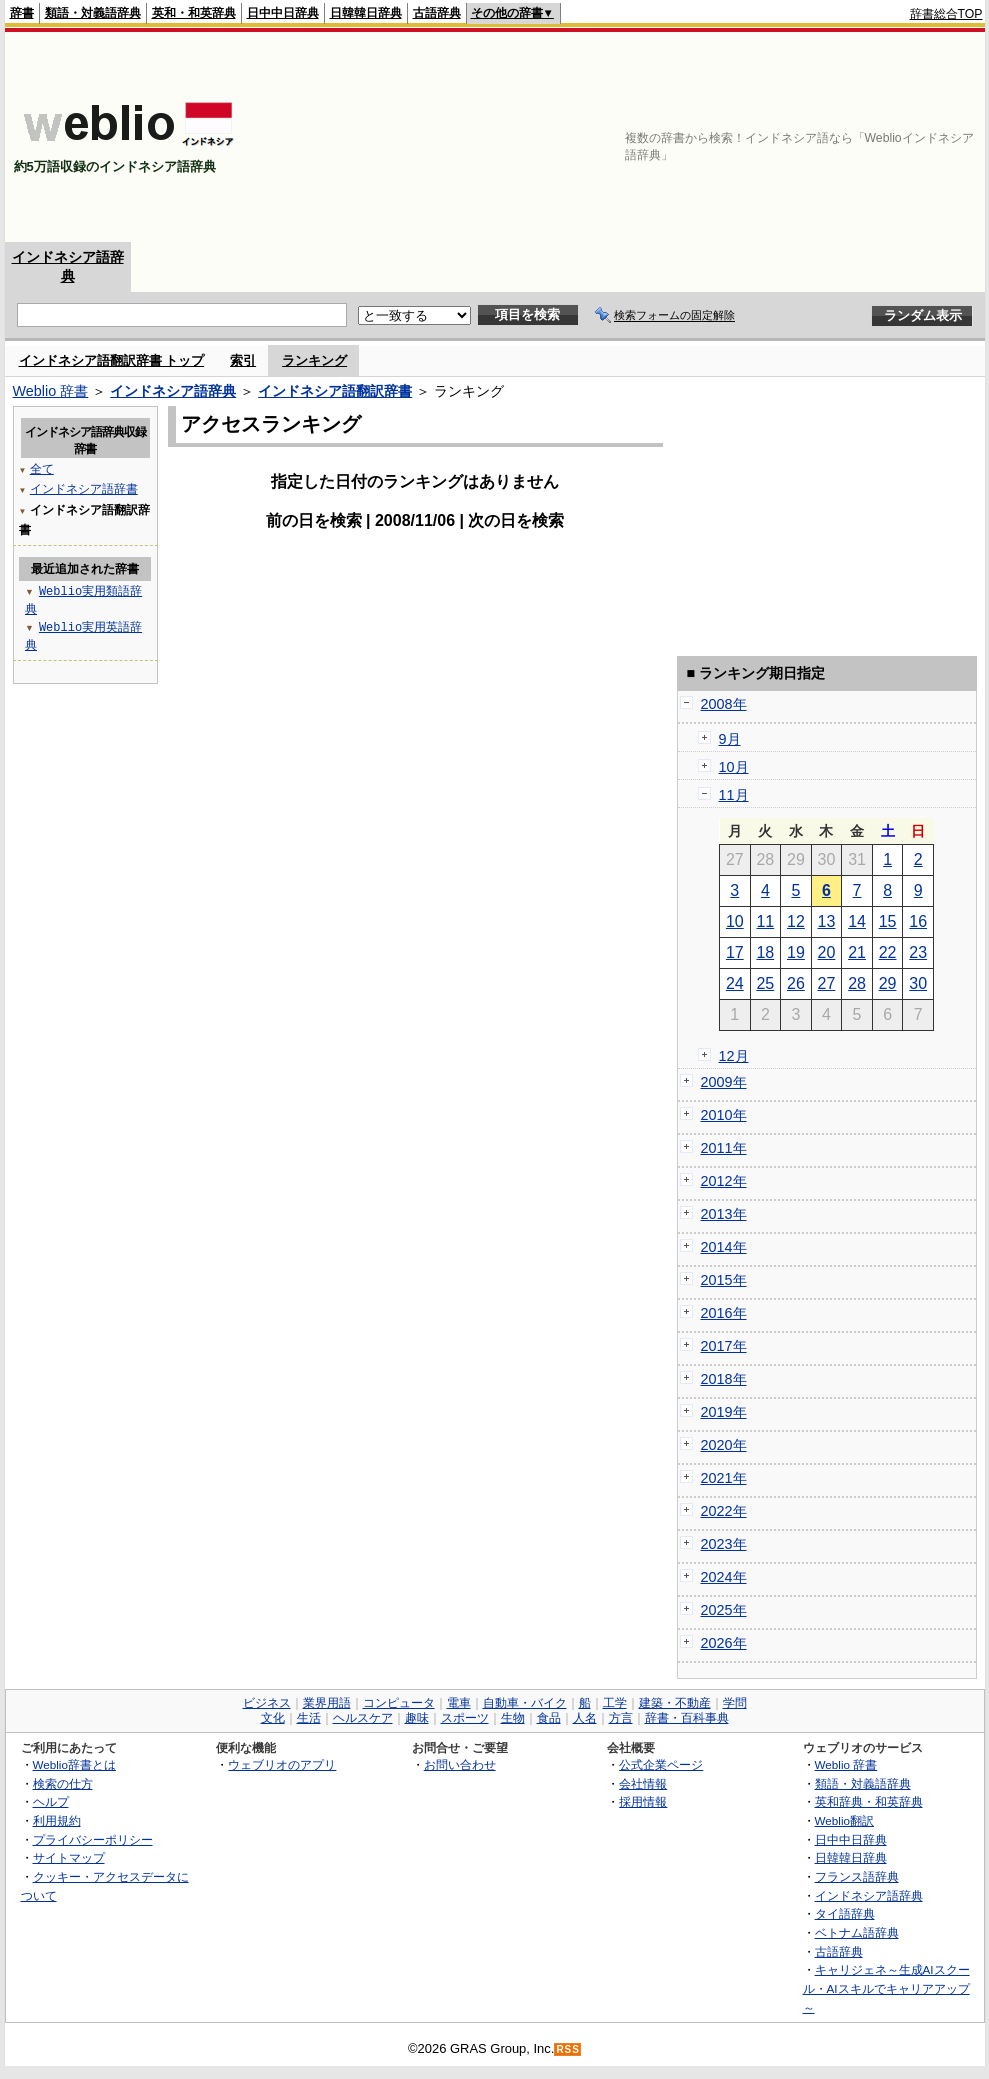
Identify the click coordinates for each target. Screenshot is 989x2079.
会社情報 (643, 1783)
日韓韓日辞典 (366, 13)
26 (796, 983)
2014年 (724, 1247)
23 (918, 952)
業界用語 (327, 1703)
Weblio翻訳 (844, 1820)
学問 (735, 1703)
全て (42, 468)
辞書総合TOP (946, 14)
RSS (568, 2049)
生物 (513, 1718)
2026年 (724, 1643)
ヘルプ (51, 1801)
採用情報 (643, 1801)
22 (888, 952)
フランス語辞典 (857, 1876)
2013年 (724, 1214)
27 (827, 983)
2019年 (724, 1412)
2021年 (724, 1478)
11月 (734, 795)
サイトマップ (69, 1857)
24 (735, 983)
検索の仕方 (63, 1783)
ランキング (314, 360)
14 (857, 921)
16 (918, 921)
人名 (585, 1718)
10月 (734, 767)
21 (857, 952)
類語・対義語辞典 (93, 13)
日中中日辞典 (283, 13)
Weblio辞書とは (74, 1764)
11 (765, 921)
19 (796, 952)
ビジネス (267, 1703)
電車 (459, 1703)
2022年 (724, 1511)
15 (888, 921)
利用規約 (57, 1820)
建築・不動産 (675, 1703)
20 (827, 952)
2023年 (724, 1544)
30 (918, 983)
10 (735, 921)
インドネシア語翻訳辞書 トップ (112, 360)
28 (857, 983)
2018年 (724, 1379)
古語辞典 (437, 13)
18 (765, 952)
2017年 (724, 1346)
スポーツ (465, 1718)
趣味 (417, 1718)
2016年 (724, 1313)
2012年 (724, 1181)
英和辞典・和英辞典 (869, 1801)
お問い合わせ (460, 1764)
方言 (621, 1718)
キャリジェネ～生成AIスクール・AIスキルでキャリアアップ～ (886, 1988)
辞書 (22, 13)
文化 (273, 1718)
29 (888, 983)
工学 (615, 1703)
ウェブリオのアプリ (282, 1764)
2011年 (724, 1148)
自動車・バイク (525, 1703)
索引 (243, 360)
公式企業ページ (661, 1764)
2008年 (724, 704)
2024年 (724, 1577)
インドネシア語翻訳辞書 (335, 391)
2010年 (724, 1115)
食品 (549, 1718)
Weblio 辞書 (51, 391)
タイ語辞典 (845, 1913)
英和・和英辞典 (194, 13)
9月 (730, 739)
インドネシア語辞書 (84, 488)
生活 (309, 1718)
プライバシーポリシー (93, 1839)
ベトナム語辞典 (857, 1932)
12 (796, 921)
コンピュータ (399, 1703)
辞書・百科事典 (687, 1718)
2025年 (724, 1610)
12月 (734, 1056)
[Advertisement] (879, 137)
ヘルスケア (363, 1718)
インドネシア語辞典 (173, 391)
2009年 (724, 1082)
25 (765, 983)
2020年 (724, 1445)
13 (827, 921)
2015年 (724, 1280)
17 (735, 952)
